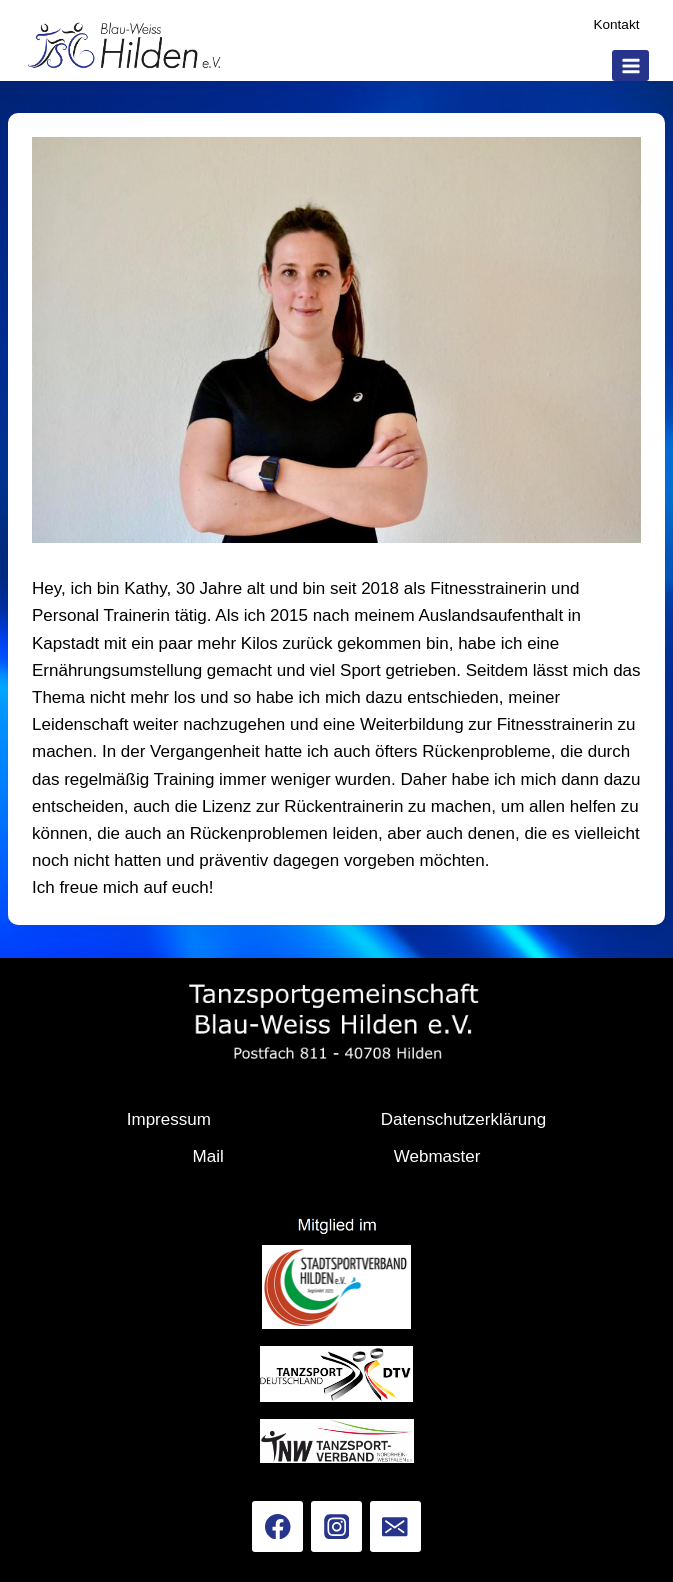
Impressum (169, 1119)
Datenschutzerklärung (463, 1119)
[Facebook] (277, 1526)
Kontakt (616, 24)
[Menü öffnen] (630, 65)
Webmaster (437, 1156)
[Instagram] (336, 1526)
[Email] (395, 1526)
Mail (208, 1156)
